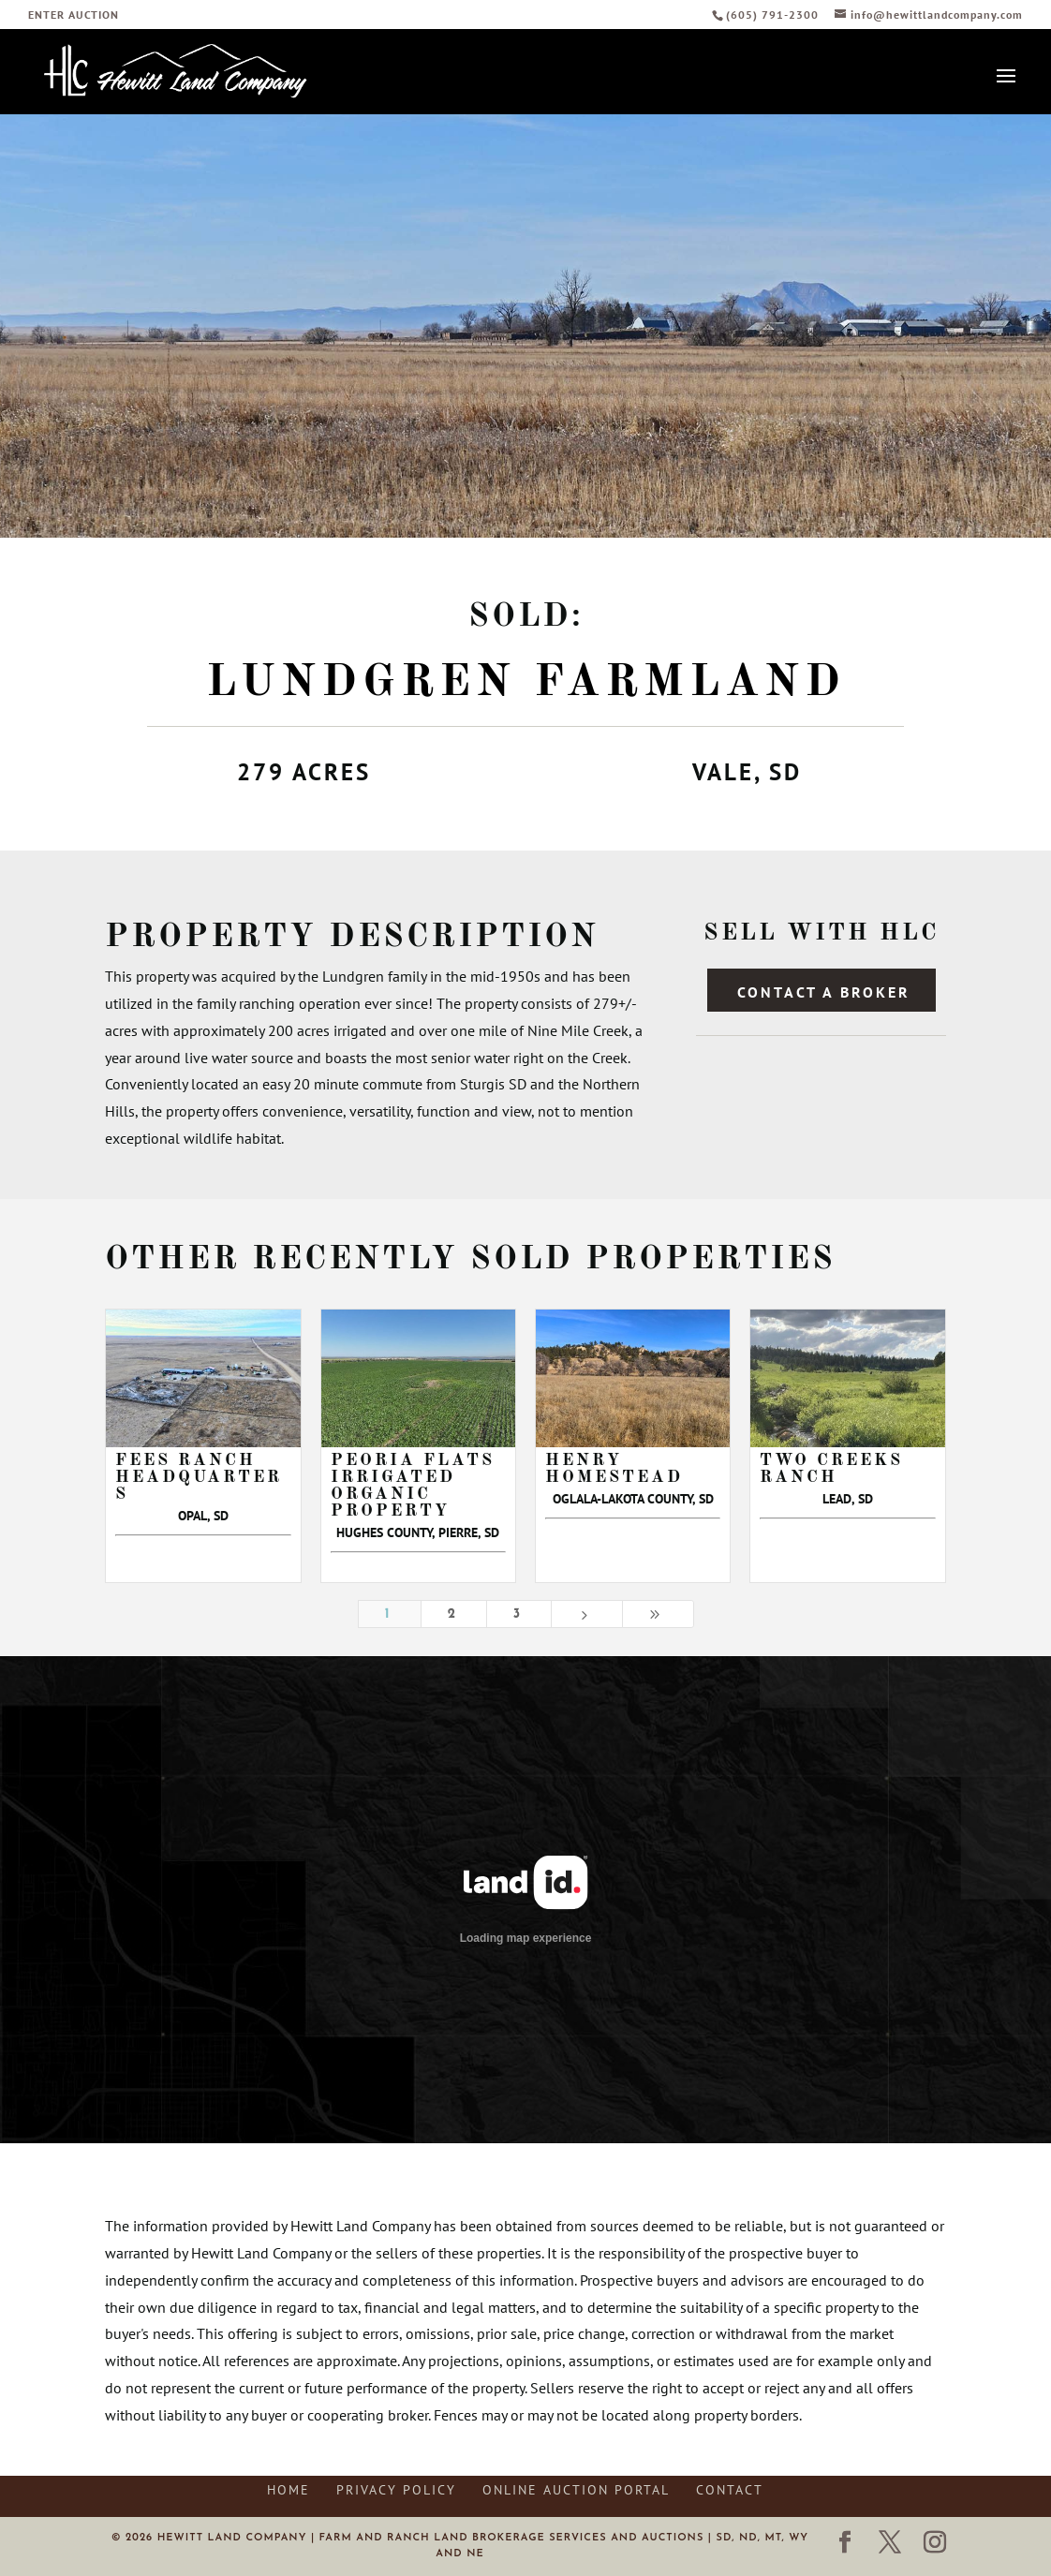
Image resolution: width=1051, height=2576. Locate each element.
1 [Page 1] (389, 1614)
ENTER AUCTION (73, 15)
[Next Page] (587, 1614)
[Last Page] (658, 1614)
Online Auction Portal (576, 2489)
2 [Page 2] (454, 1614)
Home (288, 2489)
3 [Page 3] (519, 1614)
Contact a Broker (823, 992)
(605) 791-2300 (774, 14)
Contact (729, 2489)
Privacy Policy (396, 2489)
